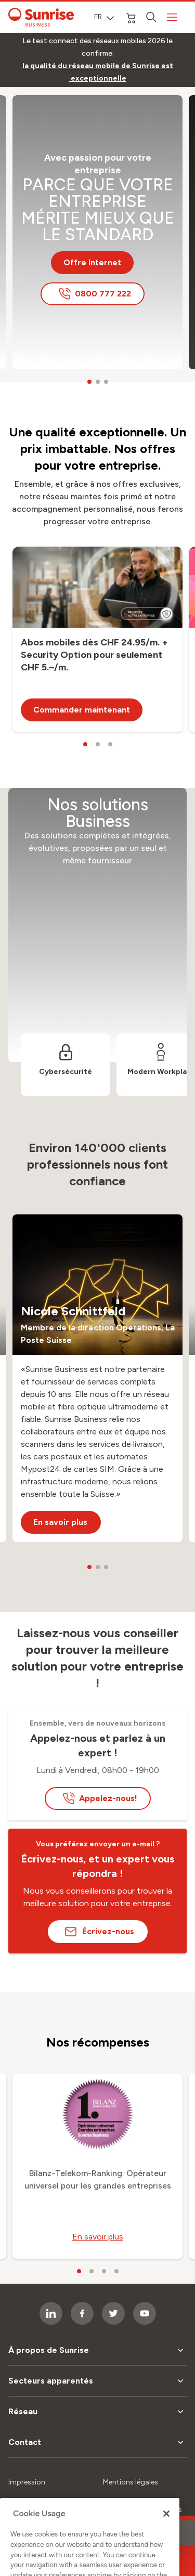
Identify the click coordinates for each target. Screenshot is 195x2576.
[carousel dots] (89, 382)
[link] (97, 72)
